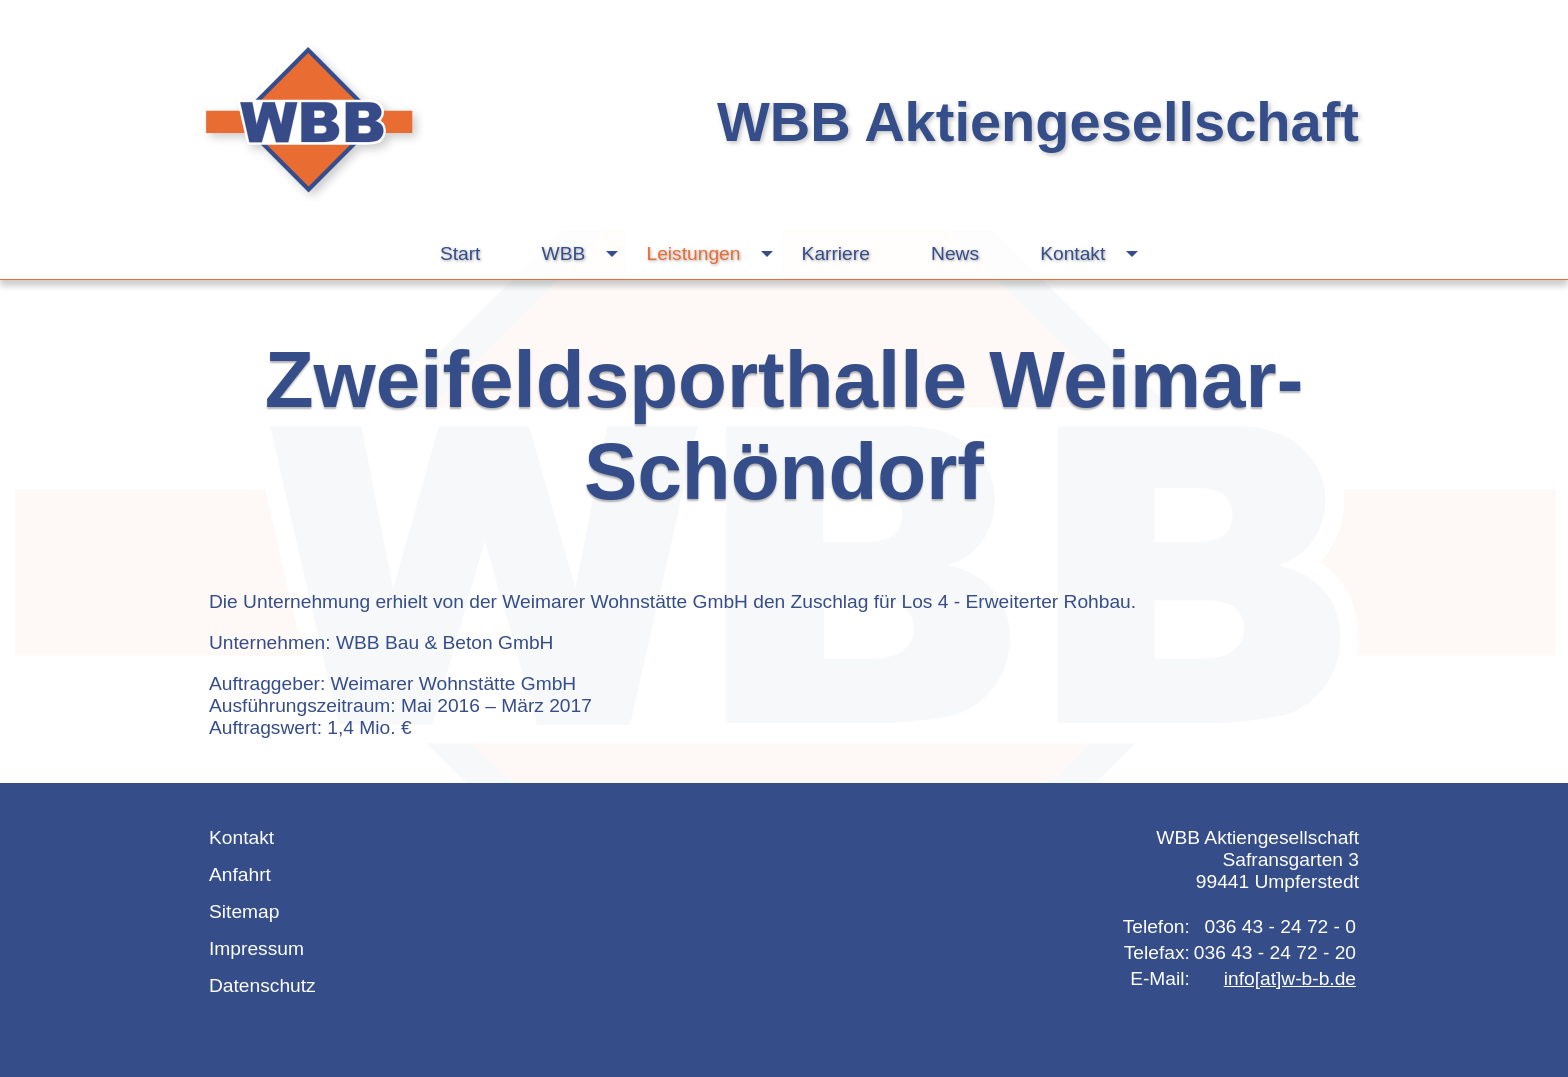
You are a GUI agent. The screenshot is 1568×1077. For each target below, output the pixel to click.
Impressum (256, 948)
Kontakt (1093, 254)
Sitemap (244, 911)
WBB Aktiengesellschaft (1038, 121)
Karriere (836, 253)
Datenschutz (262, 985)
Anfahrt (240, 874)
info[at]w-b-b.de (1290, 978)
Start (460, 253)
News (955, 253)
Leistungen (715, 254)
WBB (585, 254)
